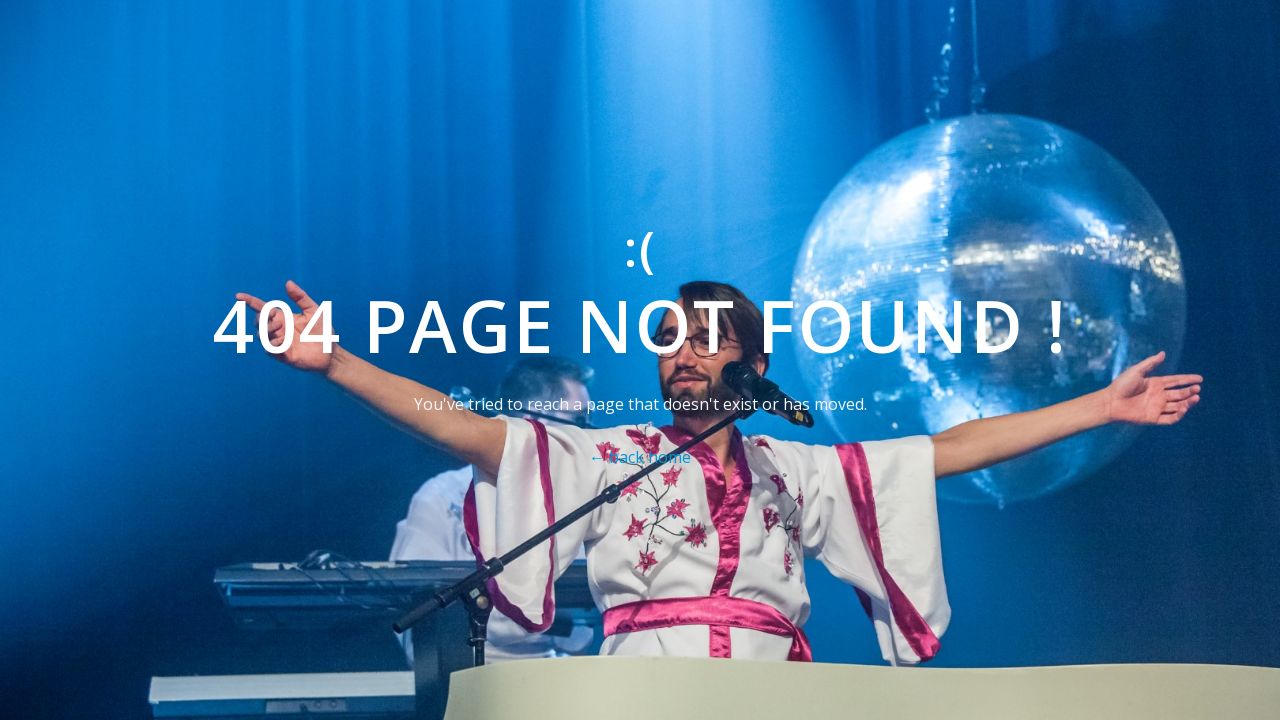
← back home (640, 457)
